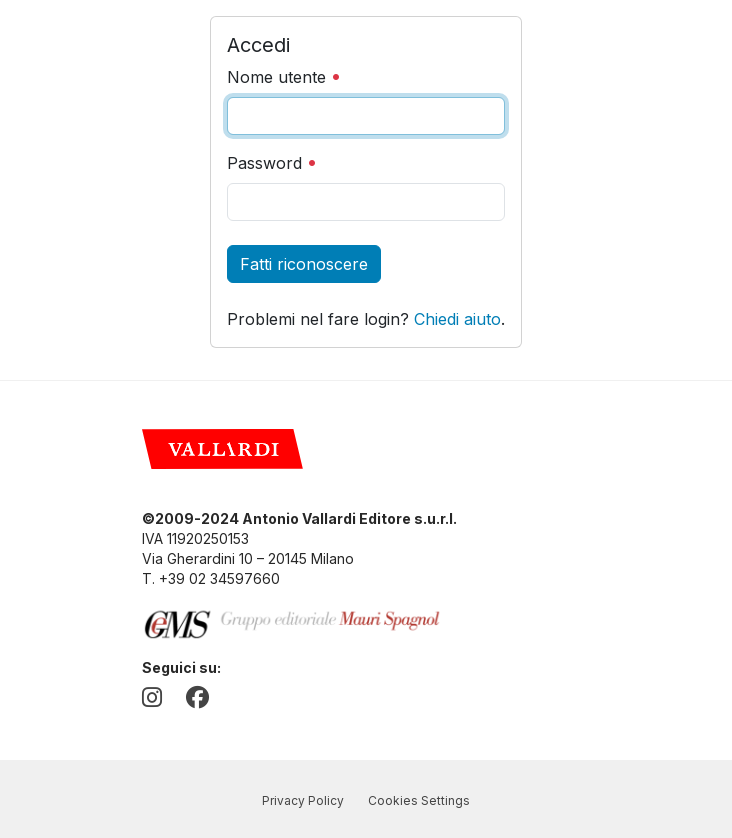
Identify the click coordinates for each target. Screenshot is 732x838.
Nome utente (284, 77)
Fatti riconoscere (304, 264)
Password (272, 163)
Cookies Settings (419, 800)
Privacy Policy (303, 800)
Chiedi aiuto (457, 319)
